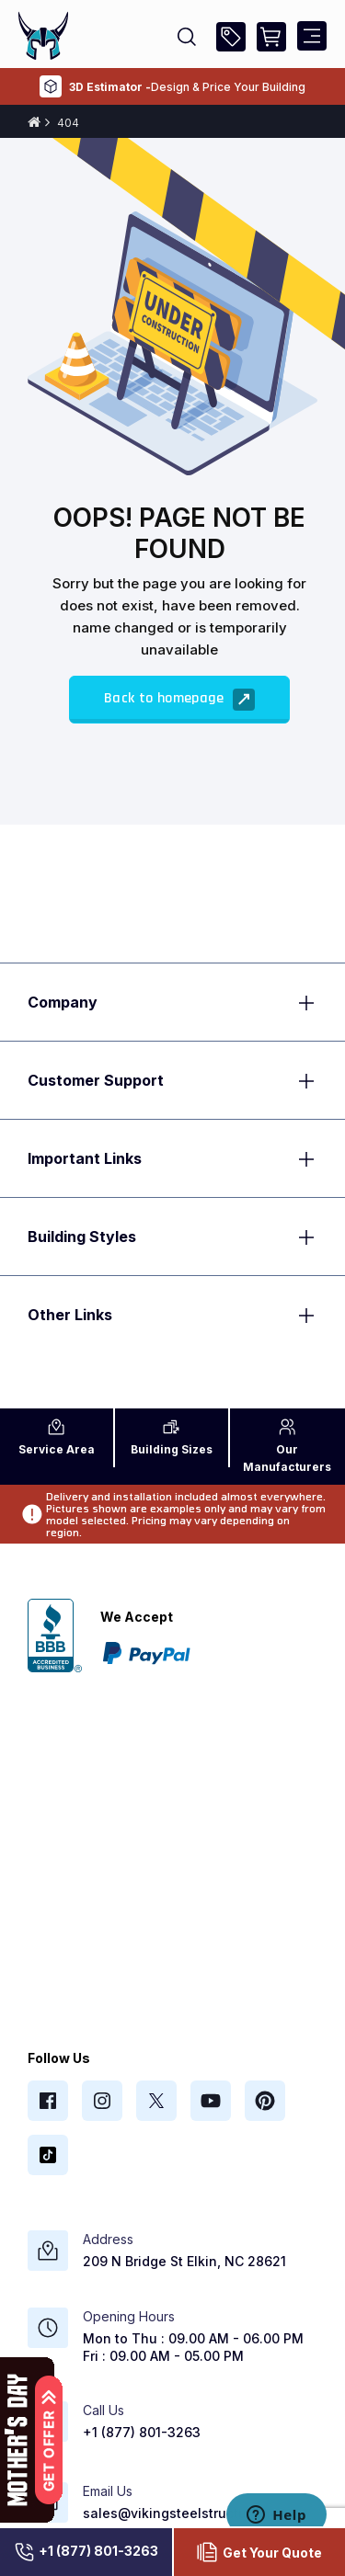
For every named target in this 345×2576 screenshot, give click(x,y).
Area (56, 1437)
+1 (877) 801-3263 (85, 2552)
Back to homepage (179, 700)
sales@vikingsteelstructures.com (190, 2513)
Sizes (172, 1437)
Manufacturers (287, 1446)
